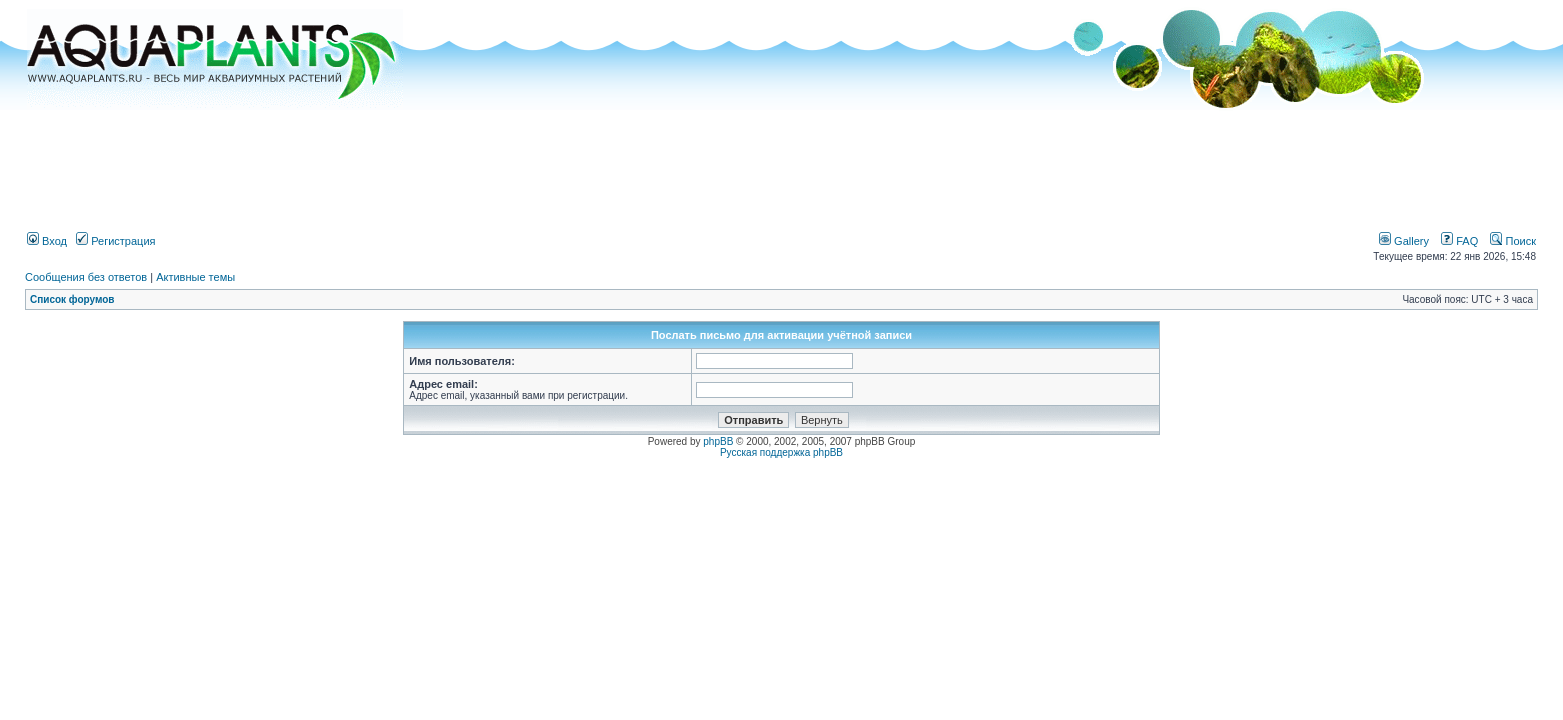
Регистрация (115, 241)
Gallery (1404, 241)
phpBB (718, 441)
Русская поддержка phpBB (781, 452)
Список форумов (72, 299)
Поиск (1513, 241)
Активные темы (195, 277)
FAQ (1459, 241)
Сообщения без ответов (86, 277)
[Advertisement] (782, 163)
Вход (47, 241)
